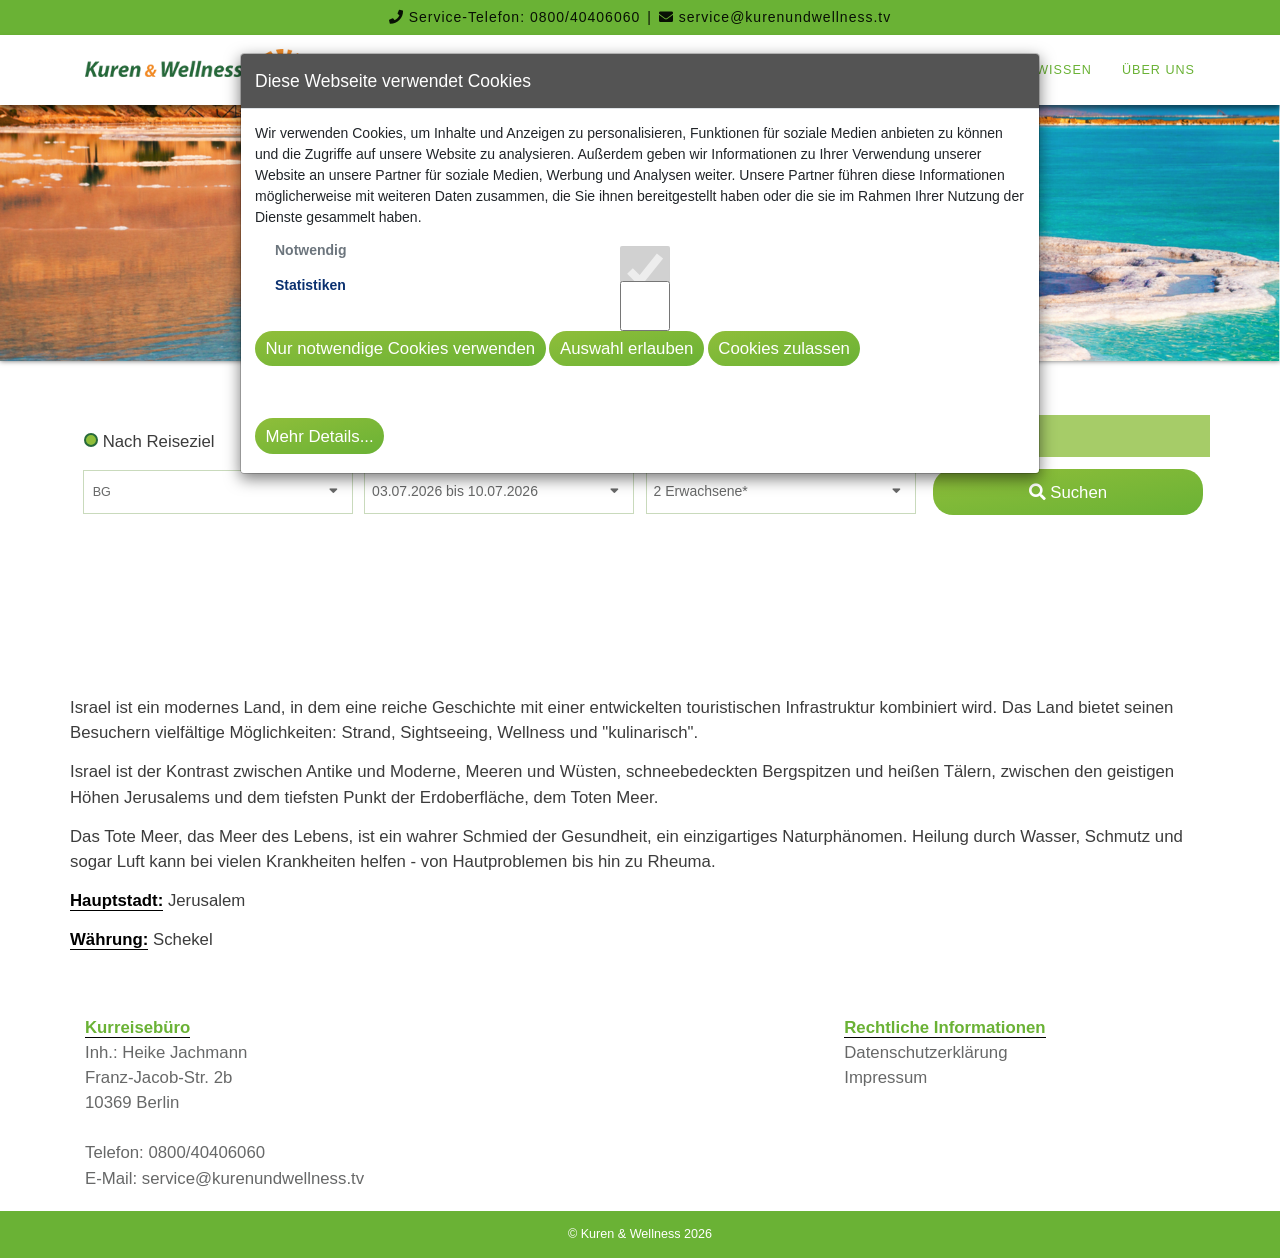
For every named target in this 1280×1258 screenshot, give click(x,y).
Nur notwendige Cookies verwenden (401, 348)
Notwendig (311, 250)
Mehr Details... (320, 436)
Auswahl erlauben (626, 348)
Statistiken (310, 285)
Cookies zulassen (784, 348)
